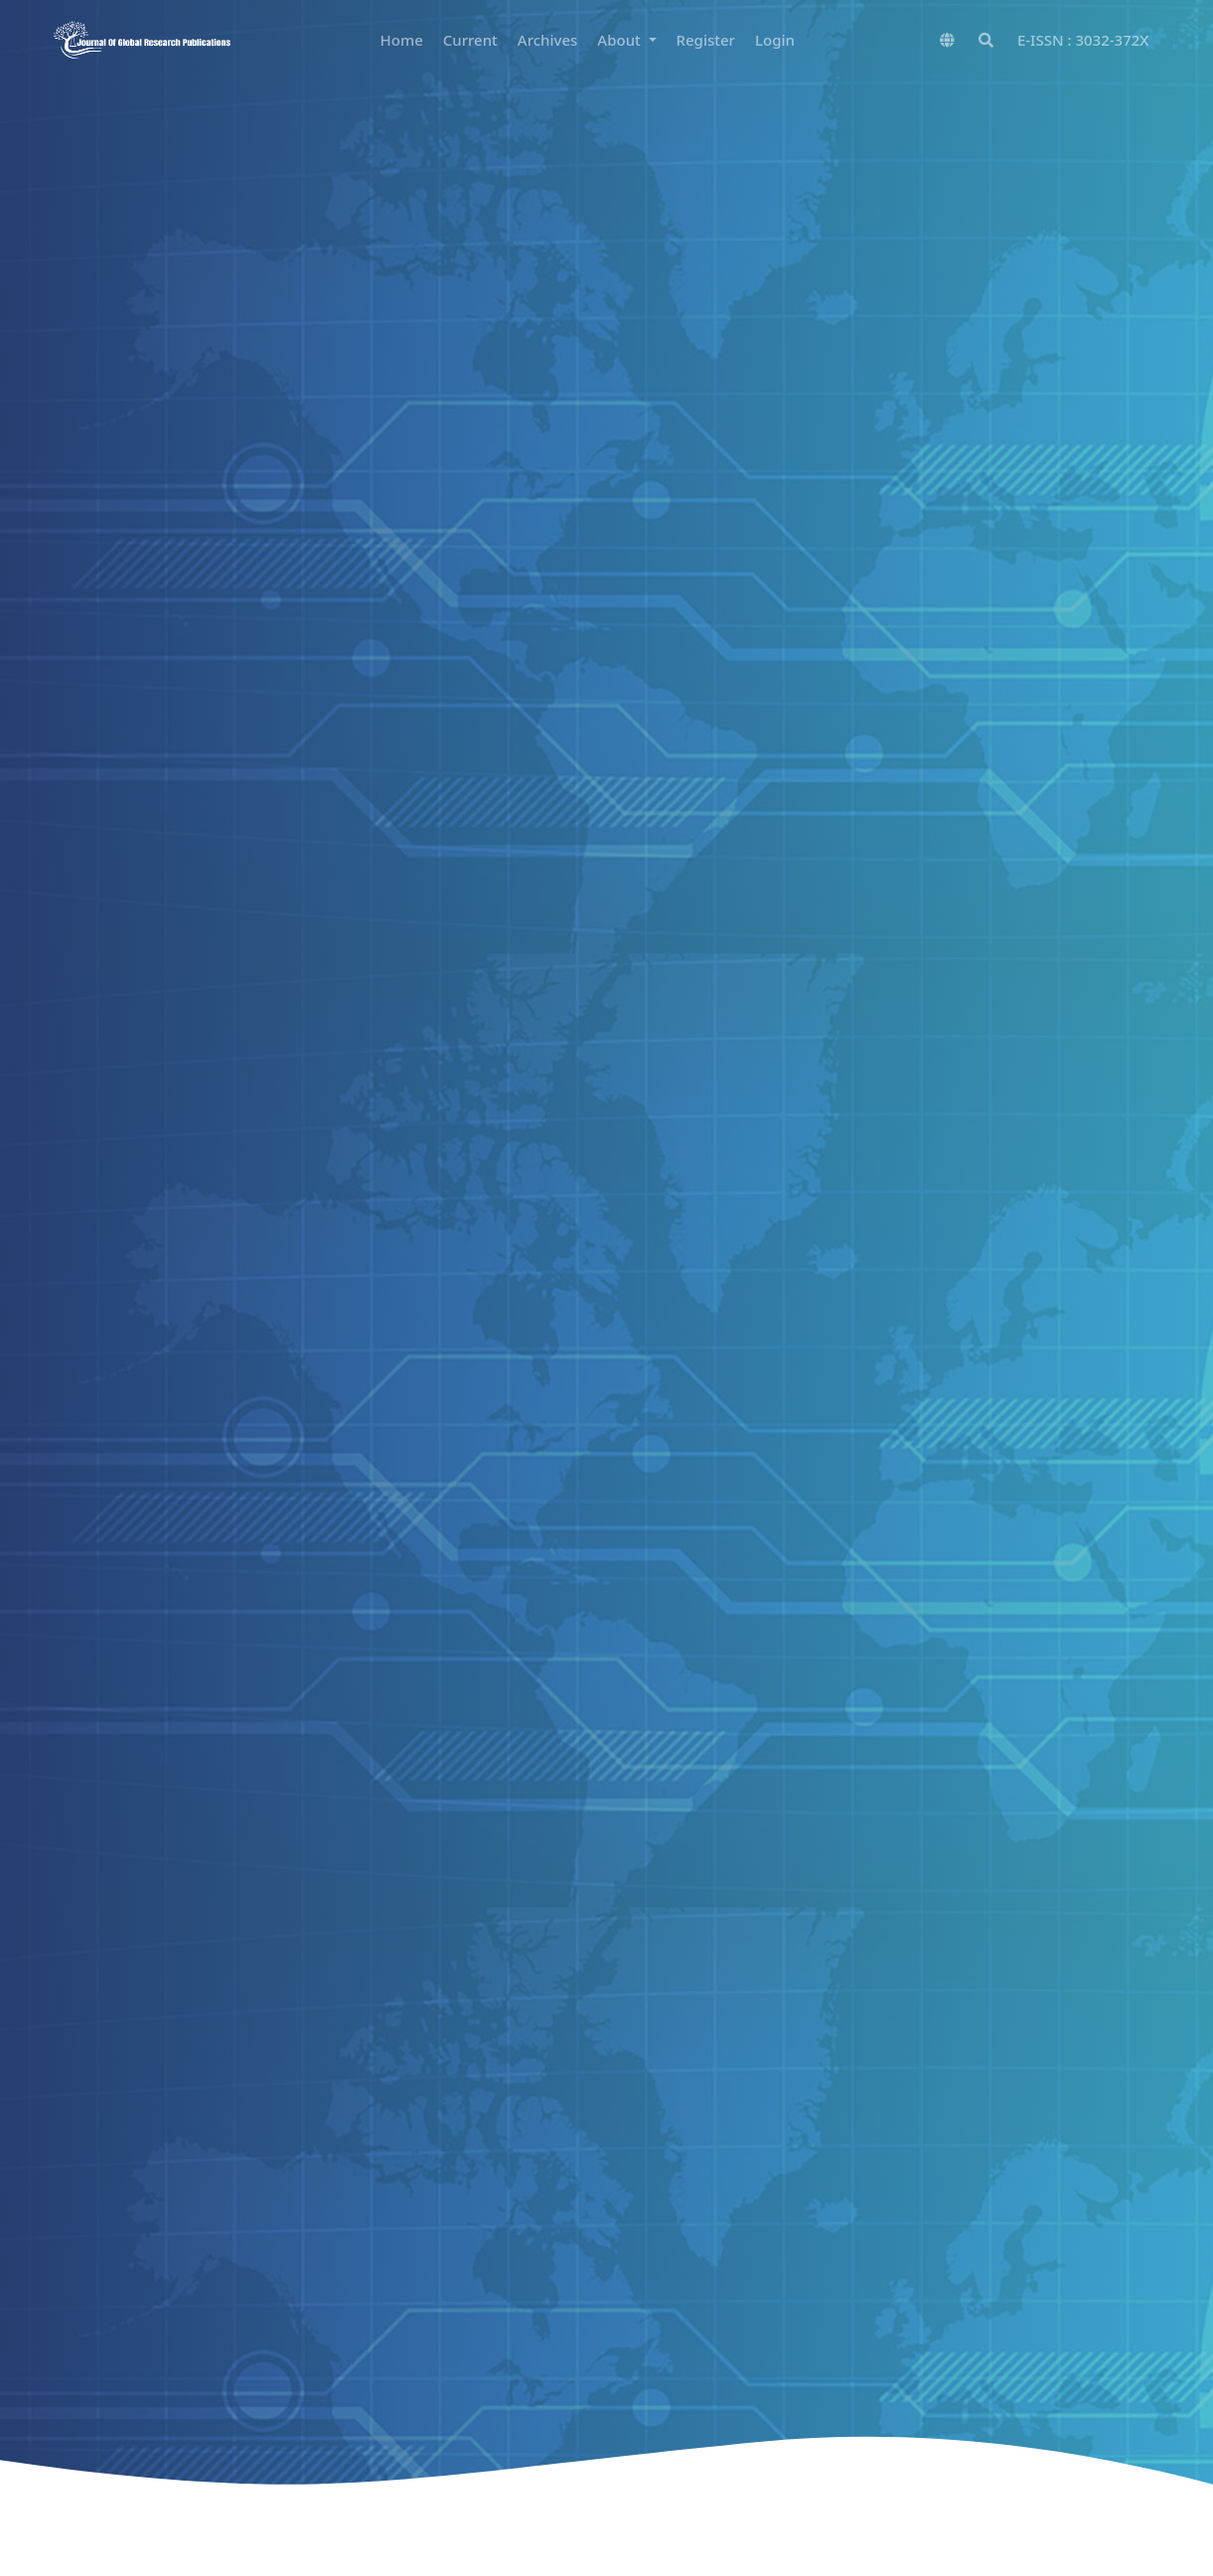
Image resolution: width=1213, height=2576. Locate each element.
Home (401, 40)
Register (706, 40)
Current (470, 40)
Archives (548, 40)
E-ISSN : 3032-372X (1083, 40)
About (620, 40)
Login (775, 40)
